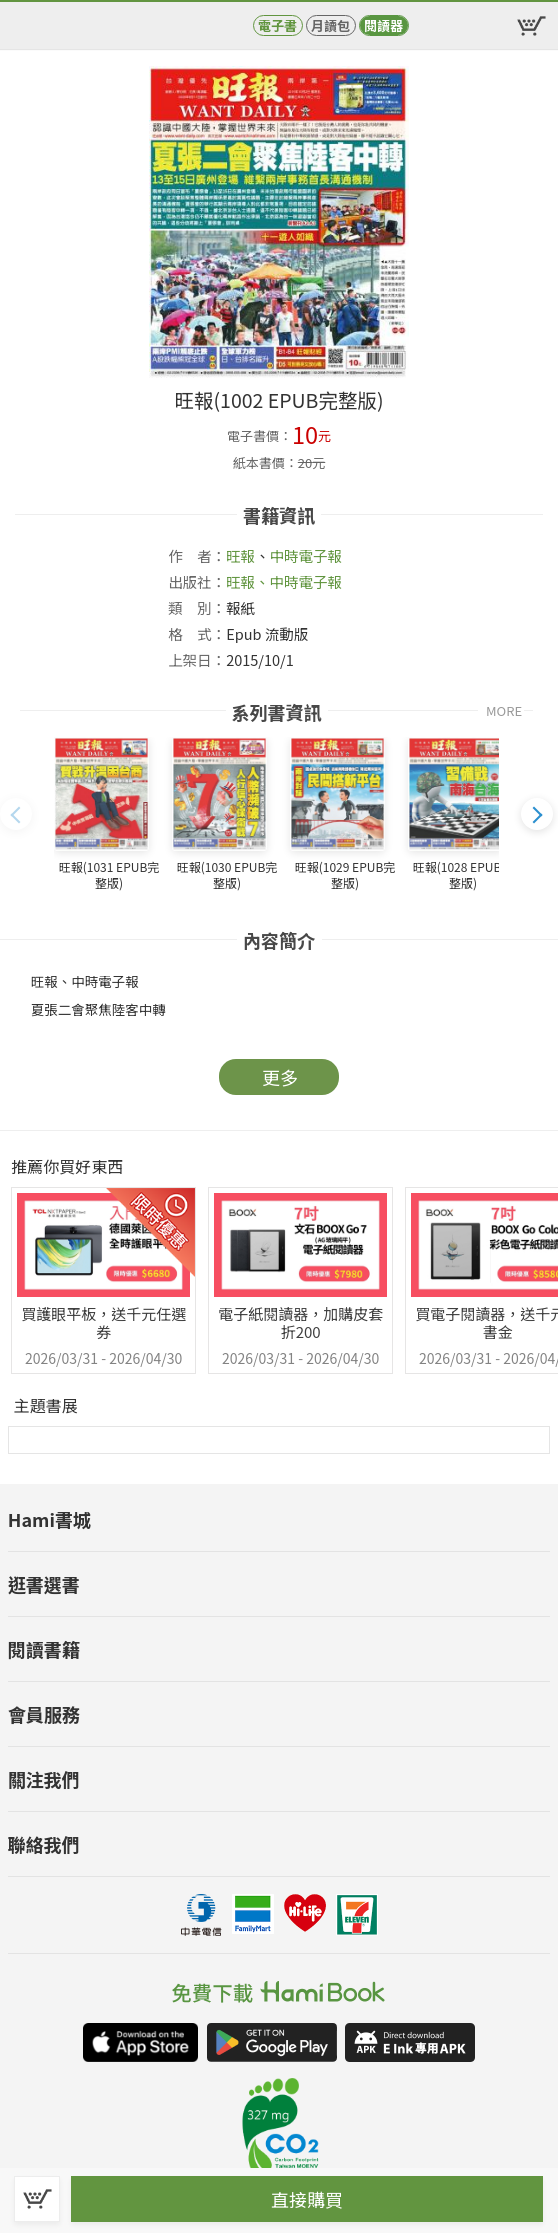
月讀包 (330, 25)
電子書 (277, 25)
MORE (504, 710)
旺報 (240, 555)
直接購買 (307, 2199)
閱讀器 (383, 25)
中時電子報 (306, 555)
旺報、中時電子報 (284, 581)
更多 (280, 1077)
